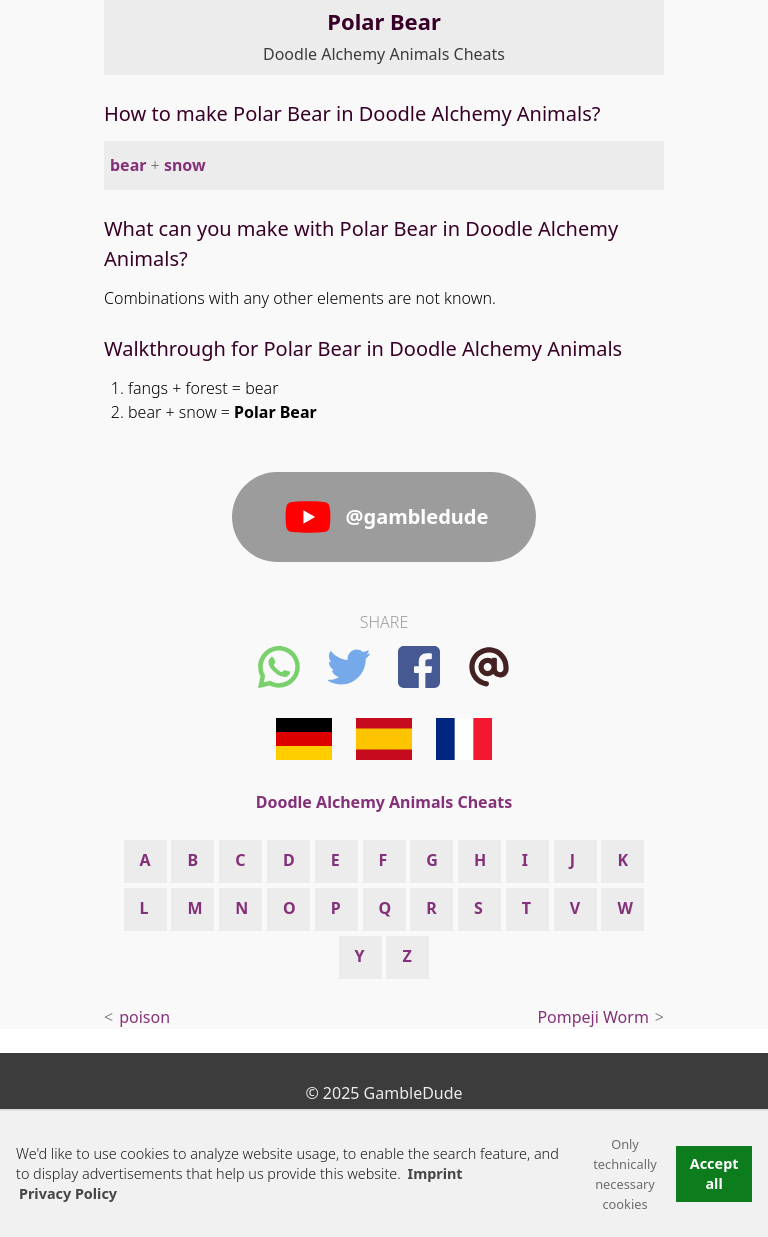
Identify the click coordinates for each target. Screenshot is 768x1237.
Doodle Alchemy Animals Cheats (384, 54)
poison (144, 1017)
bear (128, 165)
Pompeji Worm (592, 1017)
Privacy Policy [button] (68, 1193)
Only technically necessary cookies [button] (625, 1174)
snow (185, 165)
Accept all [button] (714, 1173)
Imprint (435, 1173)
